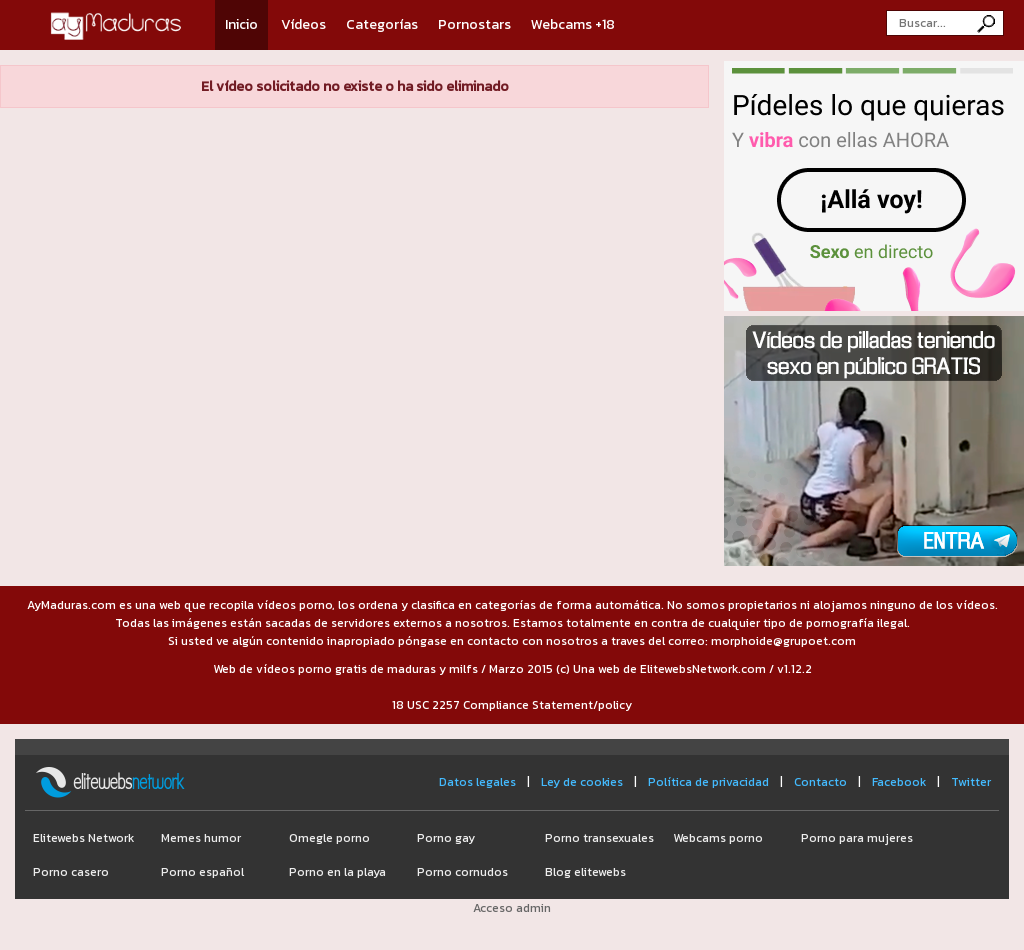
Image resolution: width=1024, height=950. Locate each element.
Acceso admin (512, 908)
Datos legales (477, 782)
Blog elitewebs (585, 872)
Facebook (899, 782)
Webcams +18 (573, 24)
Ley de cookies (582, 782)
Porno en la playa (337, 872)
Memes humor (201, 838)
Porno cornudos (462, 872)
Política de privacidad (708, 782)
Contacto (820, 782)
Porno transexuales (599, 838)
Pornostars (474, 24)
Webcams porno (718, 838)
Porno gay (446, 838)
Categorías (382, 24)
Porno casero (71, 872)
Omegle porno (329, 838)
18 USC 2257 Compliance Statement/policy (512, 705)
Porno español (202, 872)
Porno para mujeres (857, 838)
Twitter (971, 782)
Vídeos (303, 24)
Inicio (241, 24)
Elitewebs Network (83, 838)
